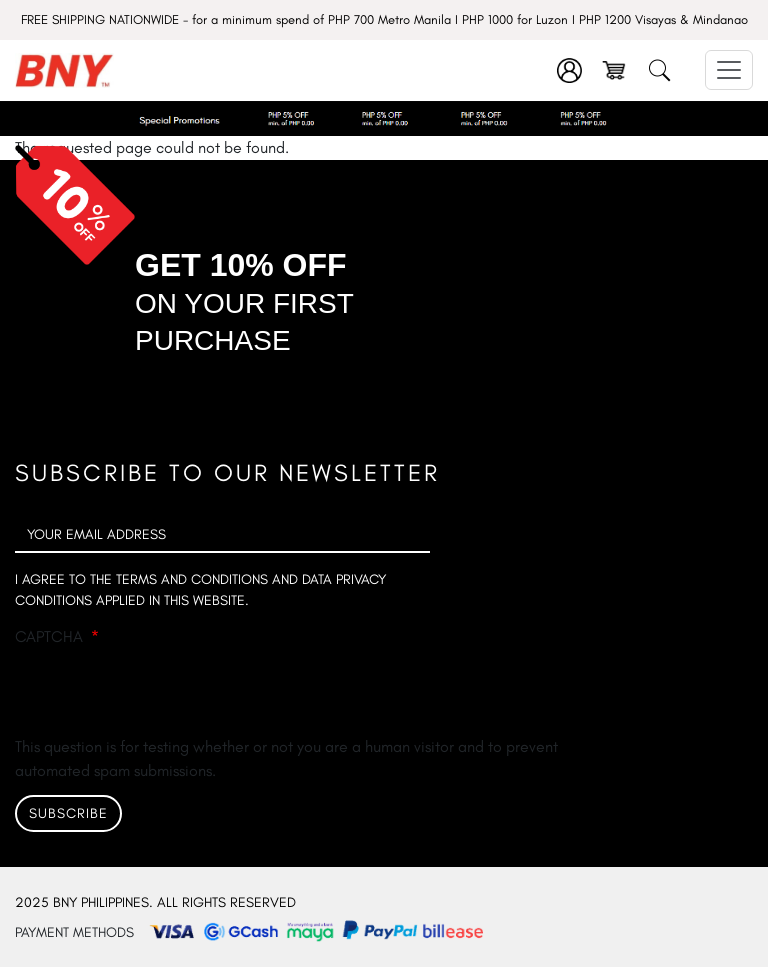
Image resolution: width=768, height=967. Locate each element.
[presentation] (167, 696)
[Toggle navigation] (729, 70)
